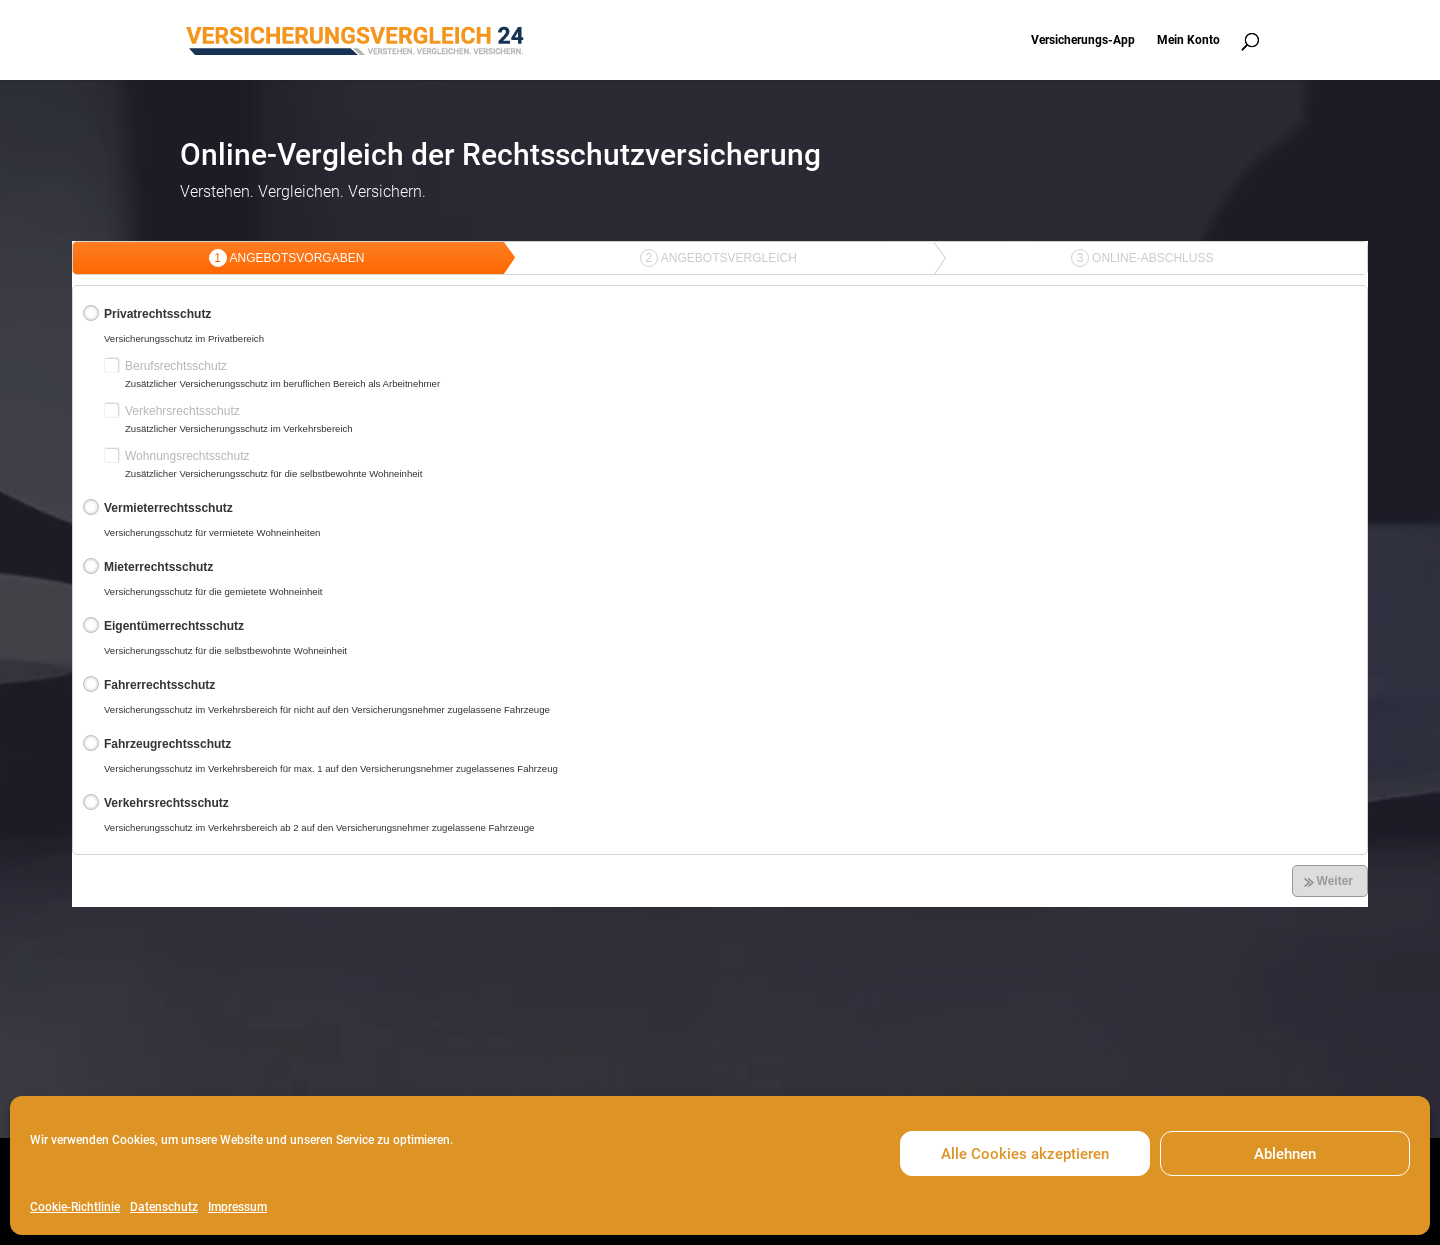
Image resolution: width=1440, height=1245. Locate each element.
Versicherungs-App (1083, 40)
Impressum (237, 1207)
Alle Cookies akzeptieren (1025, 1154)
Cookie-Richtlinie (75, 1207)
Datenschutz (164, 1207)
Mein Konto (1188, 40)
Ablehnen (1285, 1154)
